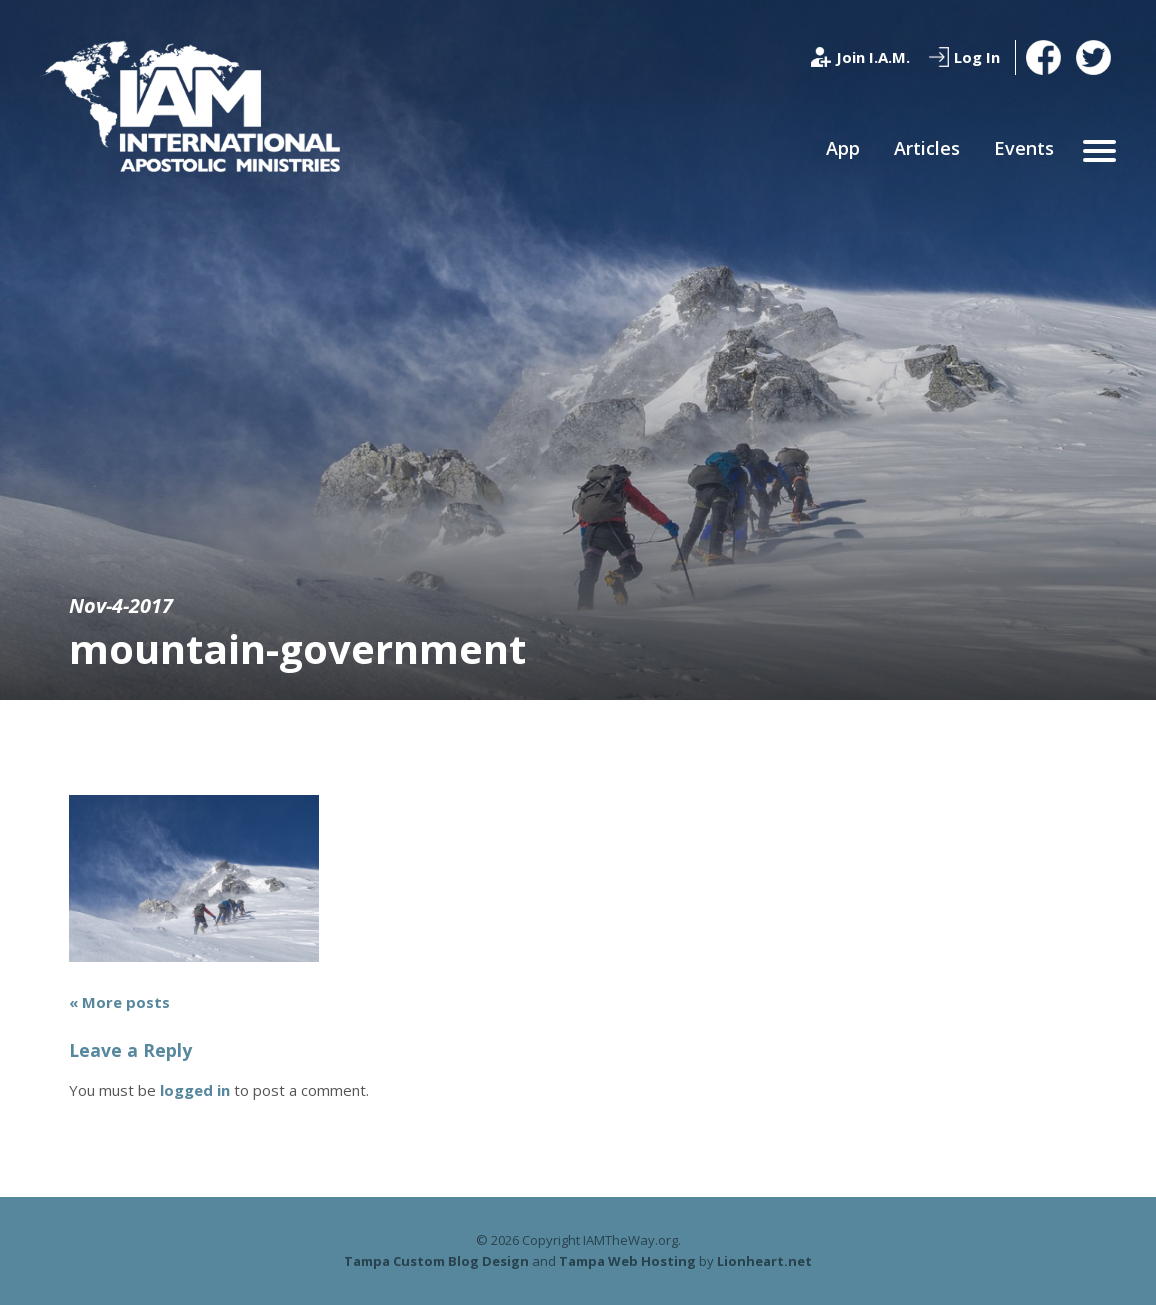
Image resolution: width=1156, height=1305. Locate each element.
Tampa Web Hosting (627, 1261)
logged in (195, 1090)
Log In (977, 57)
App (843, 148)
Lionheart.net (764, 1261)
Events (1024, 148)
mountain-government (297, 648)
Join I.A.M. (873, 57)
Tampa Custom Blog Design (436, 1261)
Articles (927, 148)
